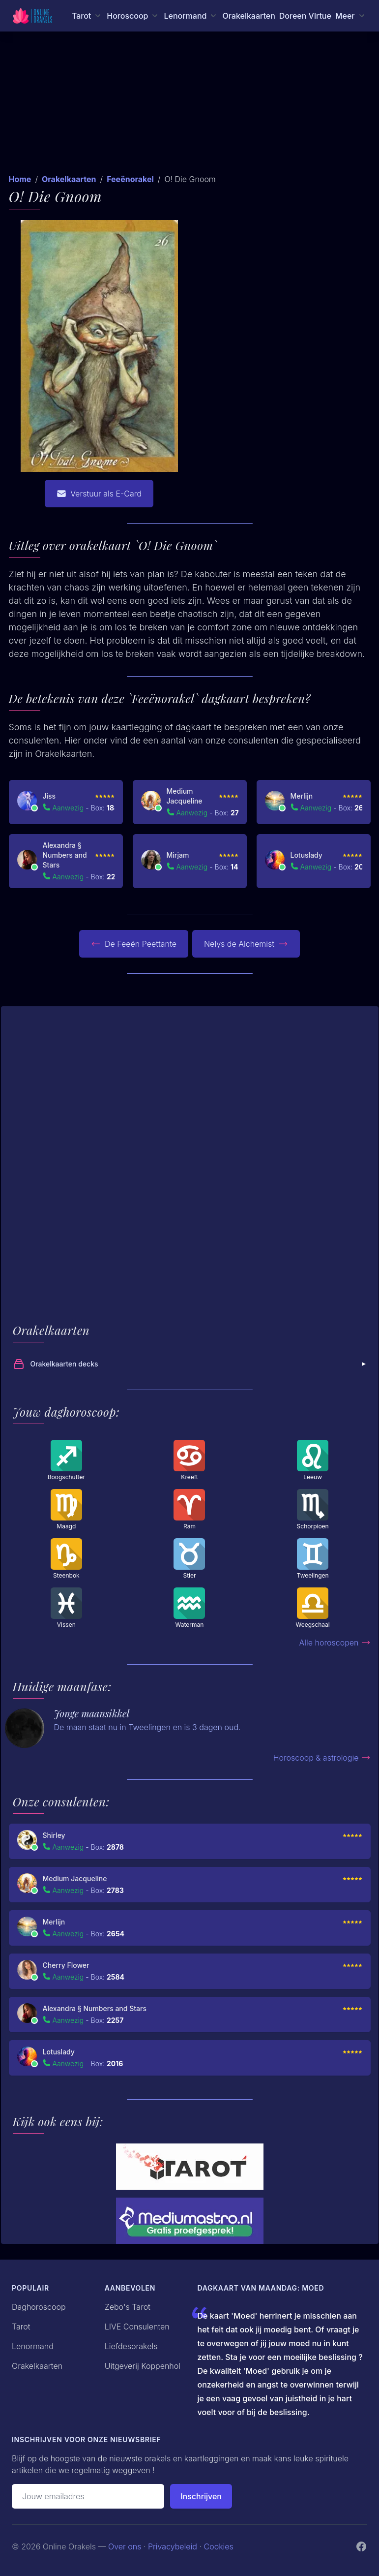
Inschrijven (201, 2496)
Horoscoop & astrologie (322, 1758)
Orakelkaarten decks (191, 1364)
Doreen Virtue (305, 16)
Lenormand (33, 2346)
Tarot (21, 2326)
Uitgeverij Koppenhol (142, 2366)
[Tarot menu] (87, 16)
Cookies (218, 2546)
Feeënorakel (130, 179)
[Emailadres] (88, 2496)
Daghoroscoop (39, 2307)
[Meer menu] (351, 16)
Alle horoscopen (335, 1642)
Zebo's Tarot (127, 2307)
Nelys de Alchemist (246, 944)
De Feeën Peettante (133, 944)
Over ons (124, 2546)
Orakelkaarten (248, 16)
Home (20, 179)
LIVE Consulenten (137, 2326)
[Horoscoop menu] (133, 16)
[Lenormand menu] (191, 16)
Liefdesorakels (131, 2346)
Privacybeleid (172, 2546)
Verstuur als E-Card (99, 493)
